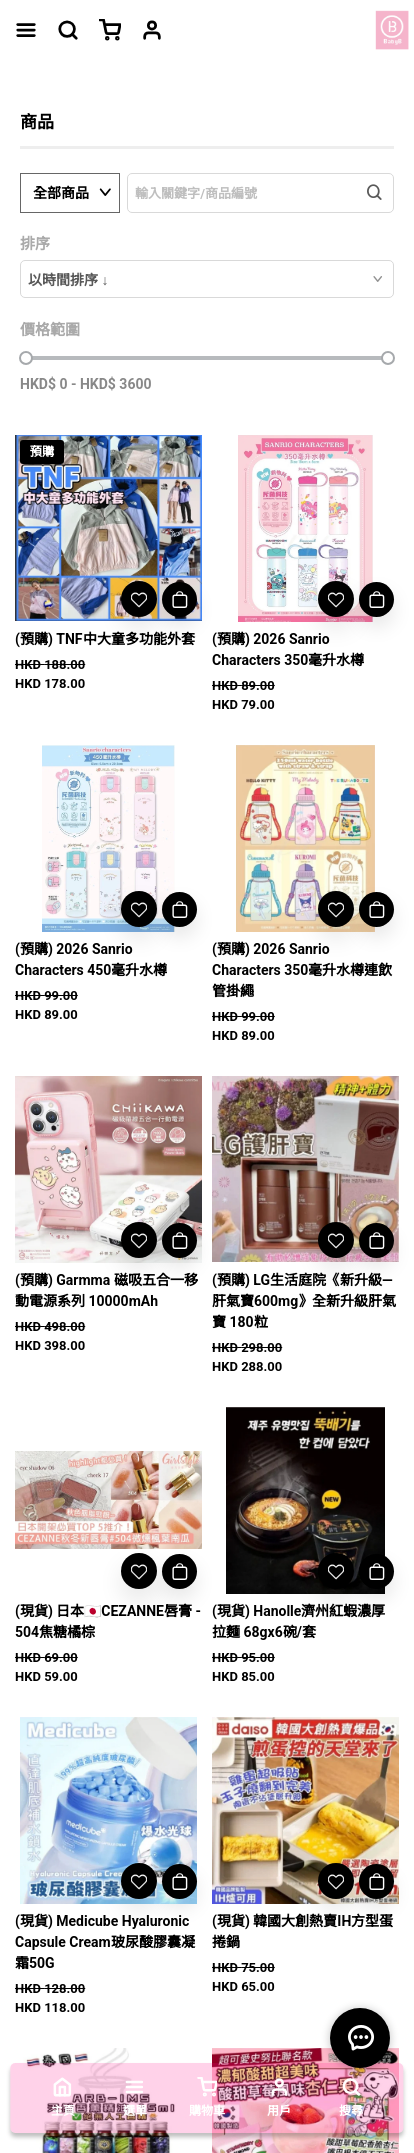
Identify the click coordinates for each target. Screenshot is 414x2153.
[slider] (26, 358)
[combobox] (207, 279)
